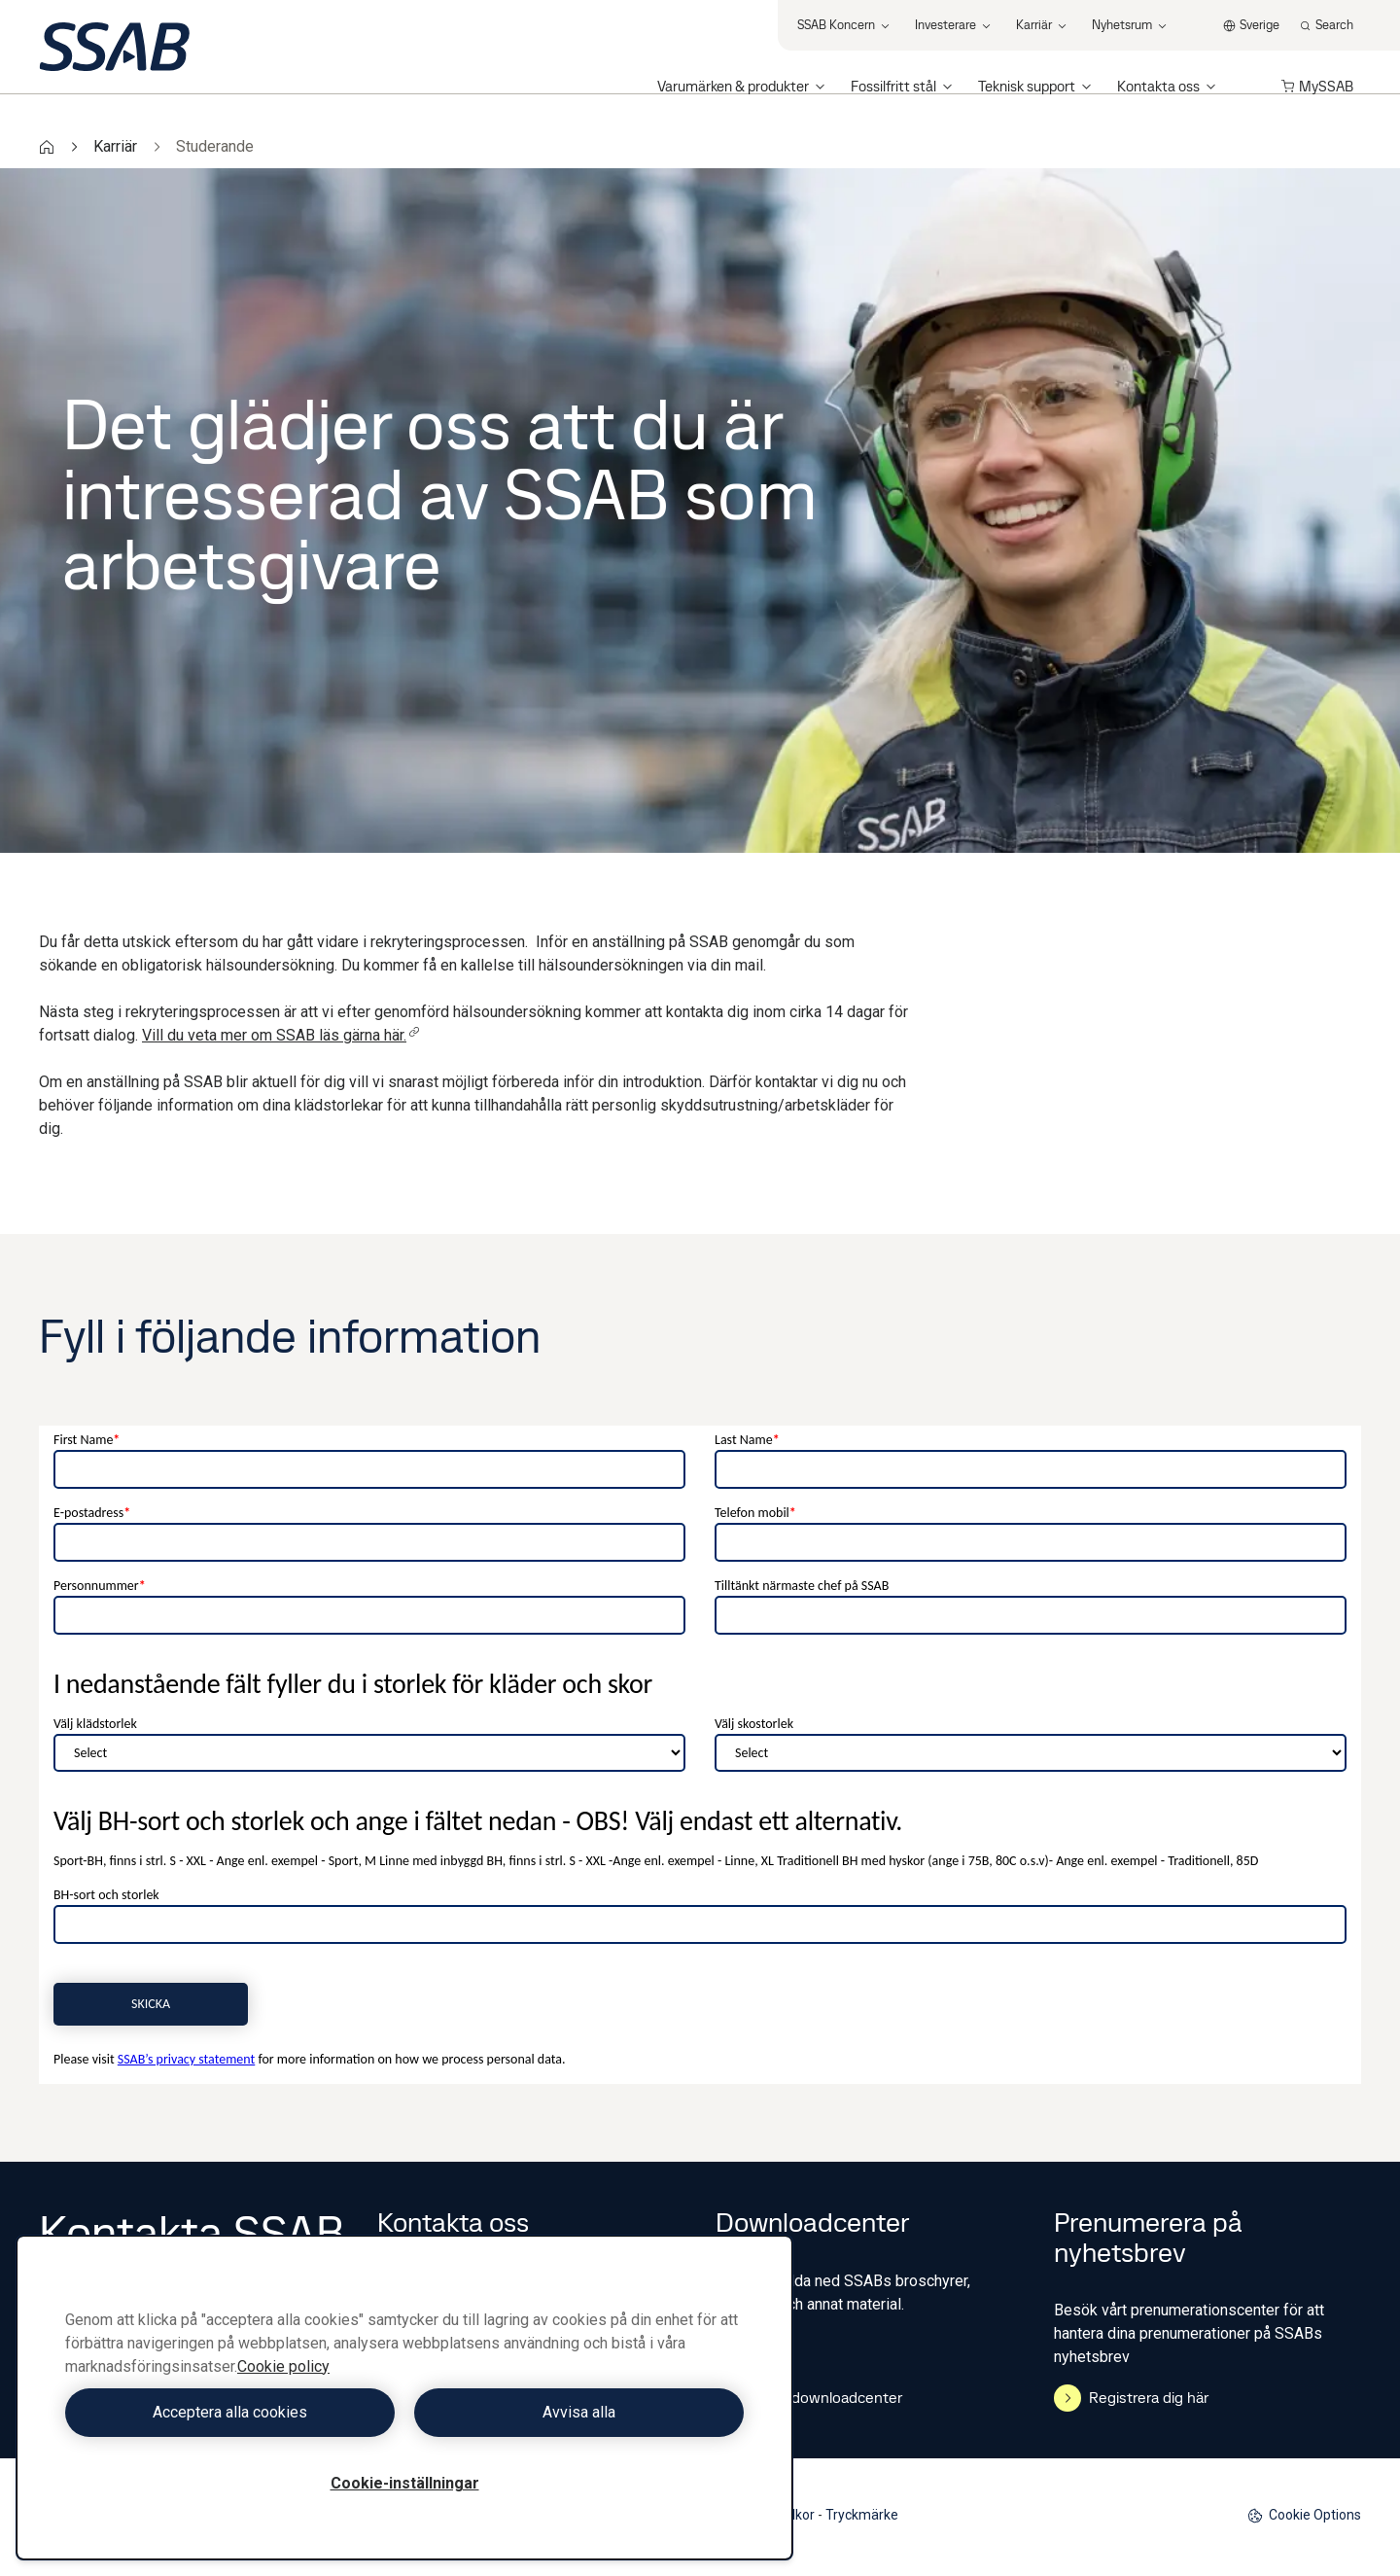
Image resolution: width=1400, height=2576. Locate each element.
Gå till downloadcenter (809, 2398)
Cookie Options (1304, 2515)
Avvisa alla (578, 2412)
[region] (404, 2397)
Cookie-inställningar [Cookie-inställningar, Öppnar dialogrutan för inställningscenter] (405, 2483)
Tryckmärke (861, 2515)
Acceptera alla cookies (230, 2412)
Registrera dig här (1131, 2398)
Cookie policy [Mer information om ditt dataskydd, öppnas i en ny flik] (283, 2366)
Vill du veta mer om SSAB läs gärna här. (281, 1035)
